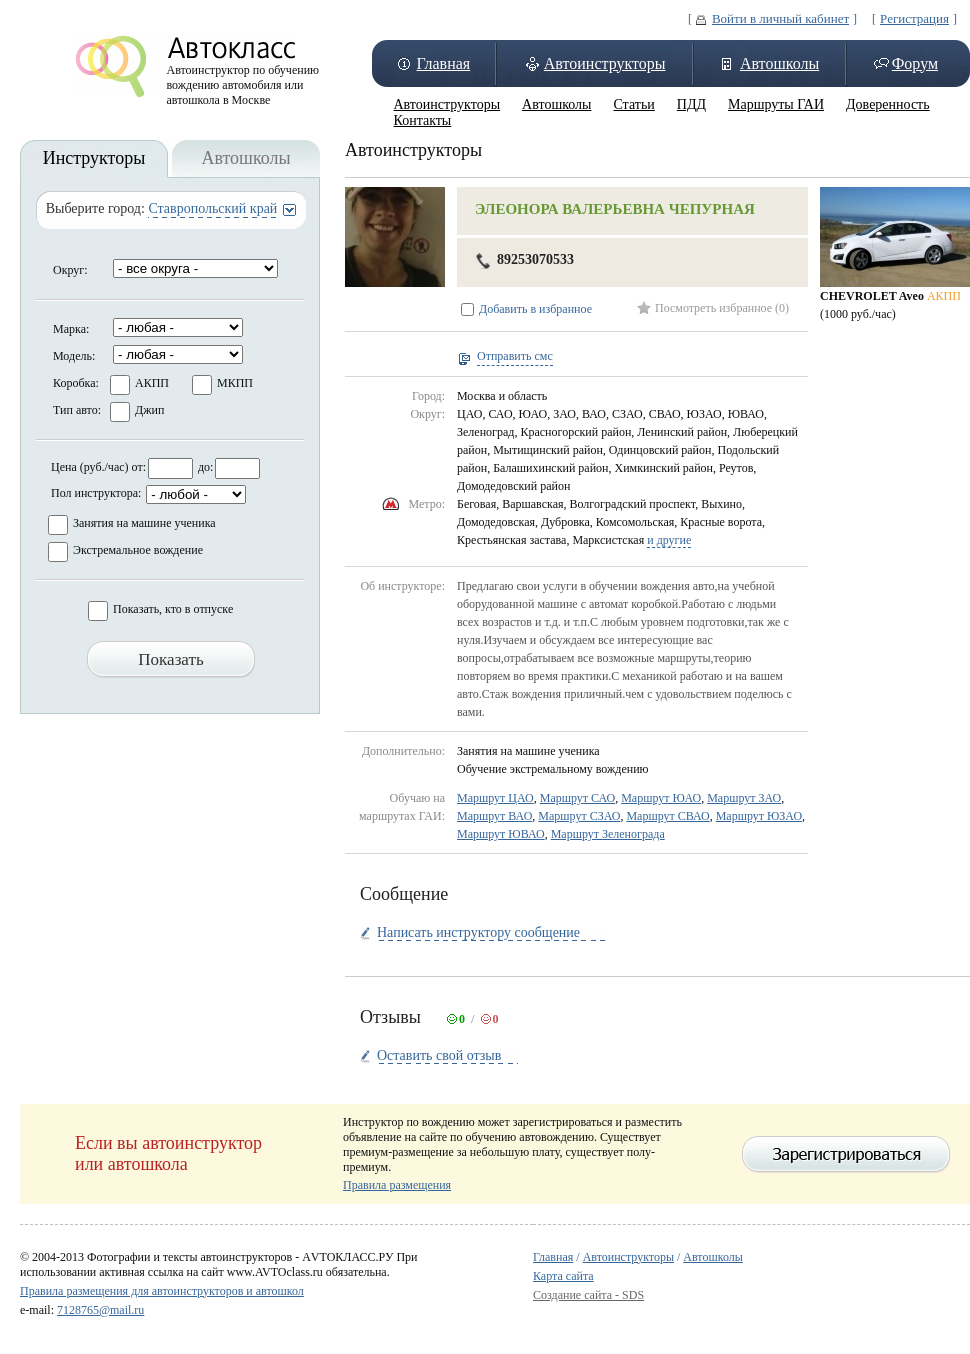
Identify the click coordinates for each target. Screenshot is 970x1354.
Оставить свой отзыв (439, 1055)
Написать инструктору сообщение (478, 932)
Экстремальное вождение (138, 550)
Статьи (633, 104)
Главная (443, 63)
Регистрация (914, 18)
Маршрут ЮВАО (501, 834)
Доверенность (888, 104)
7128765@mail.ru (100, 1310)
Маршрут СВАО (667, 816)
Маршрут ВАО (494, 816)
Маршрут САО (577, 798)
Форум (915, 63)
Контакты (423, 120)
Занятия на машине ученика (144, 523)
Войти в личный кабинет (780, 18)
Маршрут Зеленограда (608, 834)
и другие (669, 540)
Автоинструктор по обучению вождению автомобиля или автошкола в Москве (243, 80)
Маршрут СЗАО (579, 816)
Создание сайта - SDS (588, 1295)
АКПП (152, 383)
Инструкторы (94, 158)
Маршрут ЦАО (495, 798)
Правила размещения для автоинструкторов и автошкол (162, 1291)
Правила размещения (397, 1185)
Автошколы (779, 63)
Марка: (71, 329)
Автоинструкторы (605, 63)
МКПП (235, 383)
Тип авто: (77, 410)
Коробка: (76, 383)
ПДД (691, 104)
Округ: (70, 270)
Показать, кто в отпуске (173, 609)
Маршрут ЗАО (744, 798)
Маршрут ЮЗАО (759, 816)
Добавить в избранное (535, 309)
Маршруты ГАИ (776, 104)
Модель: (74, 356)
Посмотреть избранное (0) (722, 308)
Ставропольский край (212, 208)
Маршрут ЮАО (661, 798)
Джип (149, 410)
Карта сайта (563, 1276)
